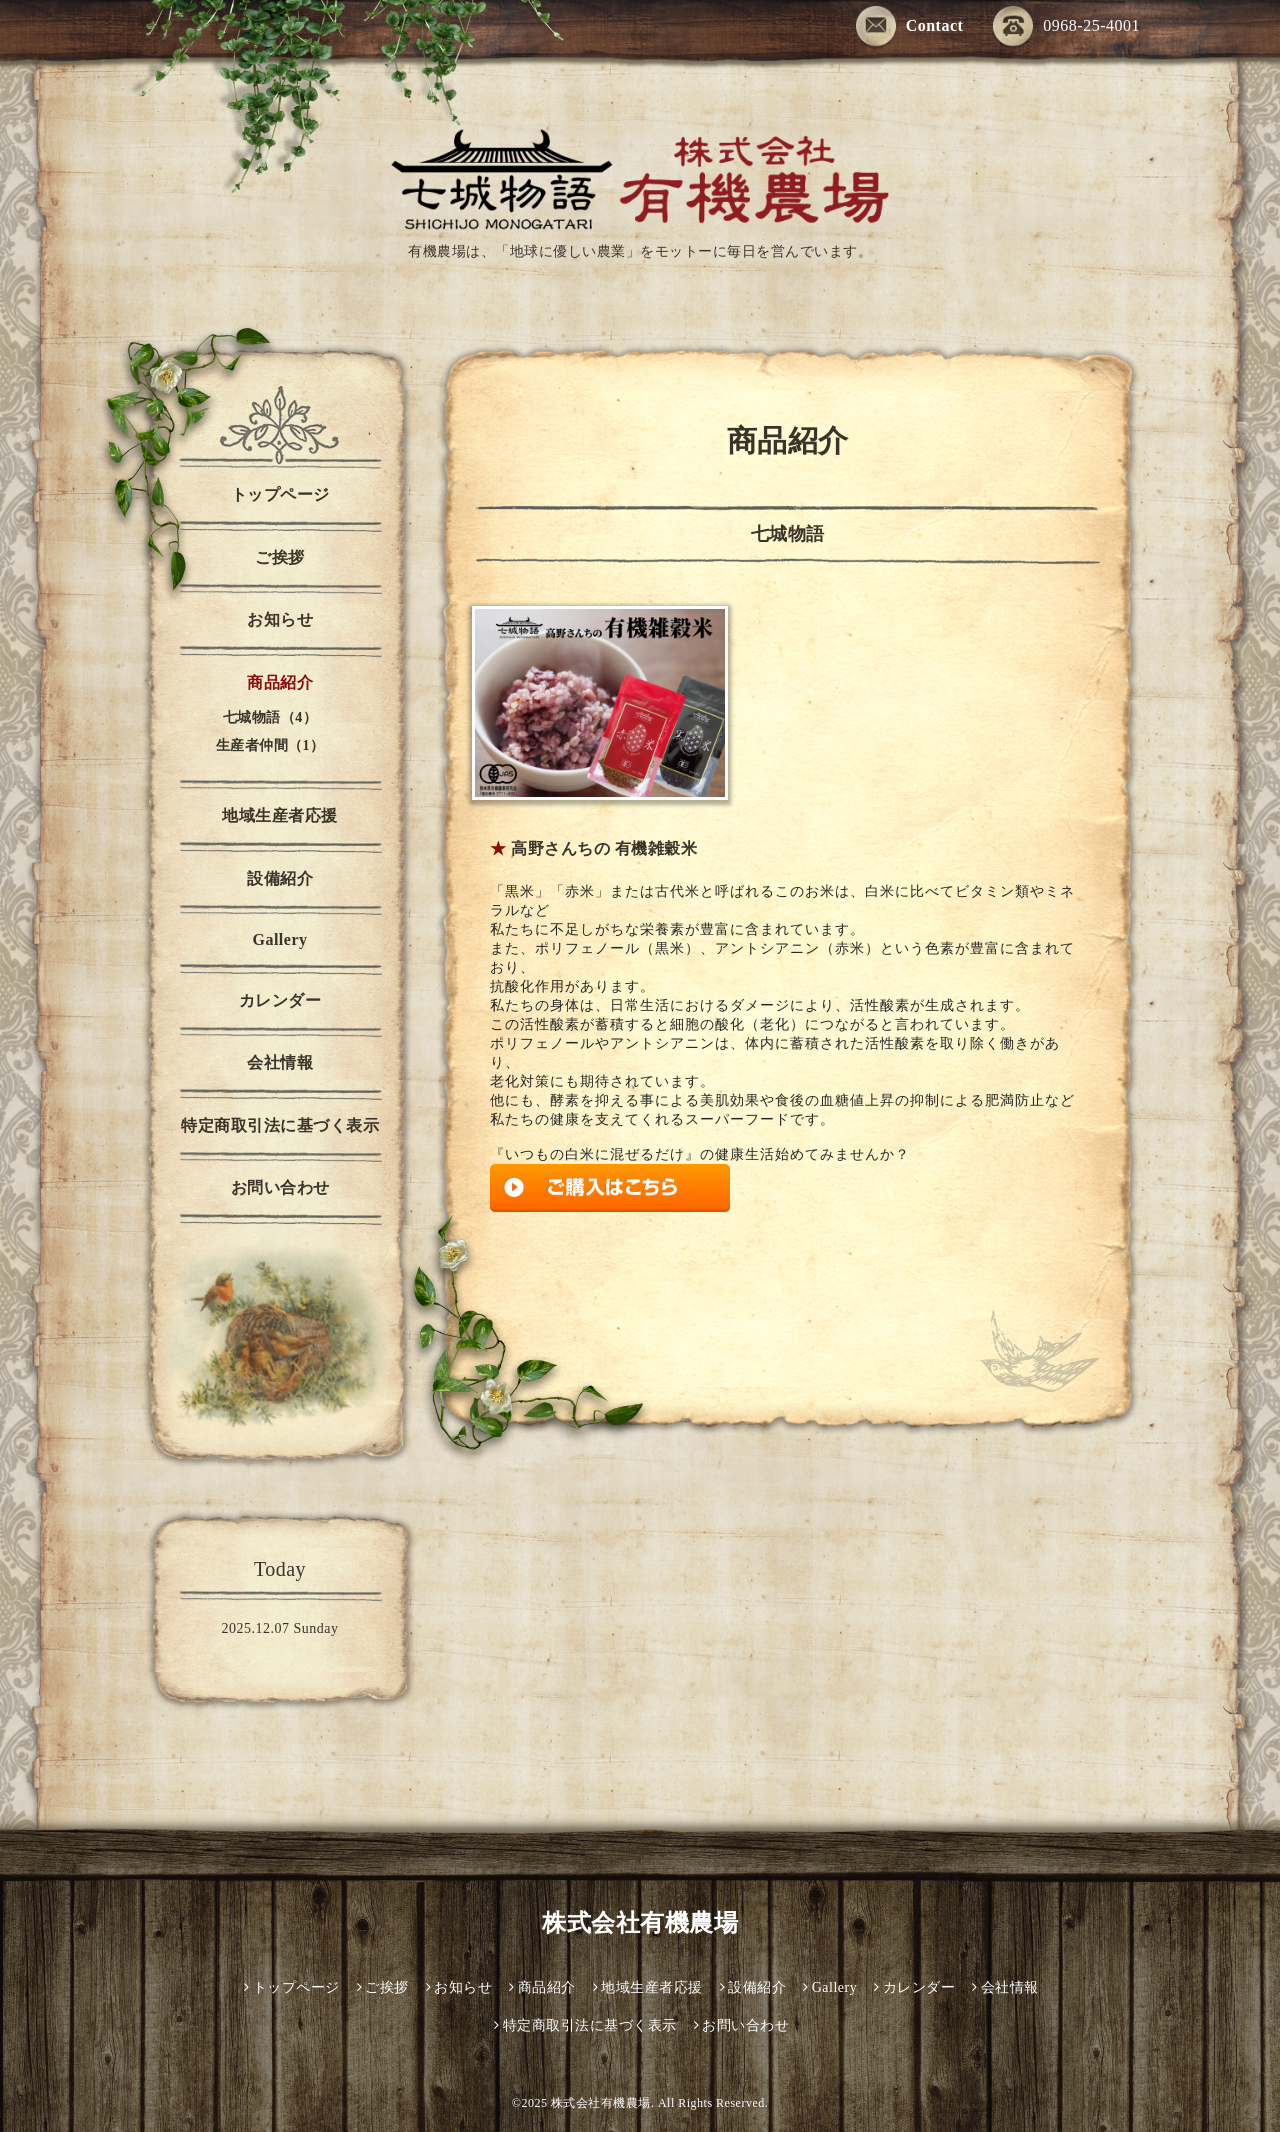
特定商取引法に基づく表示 (280, 1125)
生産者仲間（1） (270, 745)
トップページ (280, 494)
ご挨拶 (280, 557)
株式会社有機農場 (640, 1923)
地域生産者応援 (280, 815)
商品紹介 (280, 682)
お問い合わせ (280, 1187)
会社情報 (280, 1062)
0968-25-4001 (1066, 25)
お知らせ (280, 619)
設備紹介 (280, 878)
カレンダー (280, 1000)
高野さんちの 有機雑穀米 (604, 848)
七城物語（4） (270, 717)
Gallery (279, 939)
